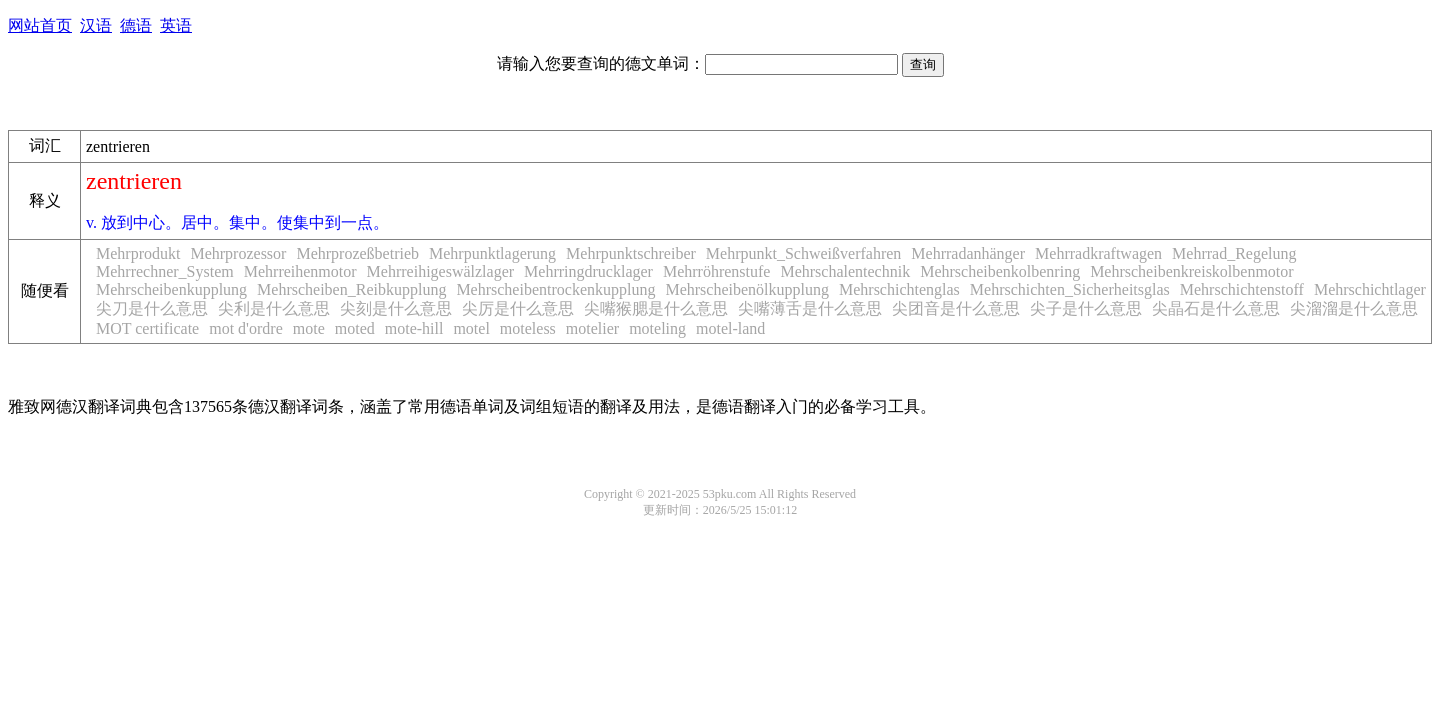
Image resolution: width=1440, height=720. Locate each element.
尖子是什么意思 (1086, 308)
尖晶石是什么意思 (1216, 308)
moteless (528, 328)
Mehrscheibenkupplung (171, 289)
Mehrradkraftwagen (1098, 253)
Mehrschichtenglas (899, 289)
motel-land (730, 328)
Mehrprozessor (238, 253)
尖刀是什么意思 (152, 308)
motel (471, 328)
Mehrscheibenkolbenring (1000, 271)
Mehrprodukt (138, 253)
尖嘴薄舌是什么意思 (810, 308)
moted (355, 328)
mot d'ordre (246, 328)
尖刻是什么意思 (396, 308)
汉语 (96, 25)
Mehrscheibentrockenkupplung (555, 289)
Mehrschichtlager (1370, 289)
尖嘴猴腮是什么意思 (656, 308)
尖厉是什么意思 (518, 308)
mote (309, 328)
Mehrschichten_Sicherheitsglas (1070, 289)
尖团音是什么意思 (956, 308)
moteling (657, 328)
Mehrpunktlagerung (492, 253)
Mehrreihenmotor (300, 271)
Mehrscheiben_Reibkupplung (351, 289)
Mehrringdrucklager (588, 271)
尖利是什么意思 (274, 308)
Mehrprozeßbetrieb (357, 253)
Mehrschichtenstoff (1242, 289)
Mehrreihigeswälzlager (440, 271)
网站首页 (40, 25)
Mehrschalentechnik (845, 271)
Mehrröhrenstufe (717, 271)
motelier (592, 328)
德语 (136, 25)
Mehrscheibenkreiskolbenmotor (1192, 271)
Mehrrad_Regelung (1234, 253)
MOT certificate (147, 328)
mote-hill (414, 328)
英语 (176, 25)
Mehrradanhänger (968, 253)
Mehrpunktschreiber (631, 253)
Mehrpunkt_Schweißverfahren (804, 253)
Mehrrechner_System (165, 271)
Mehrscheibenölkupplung (747, 289)
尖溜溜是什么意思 (1354, 308)
